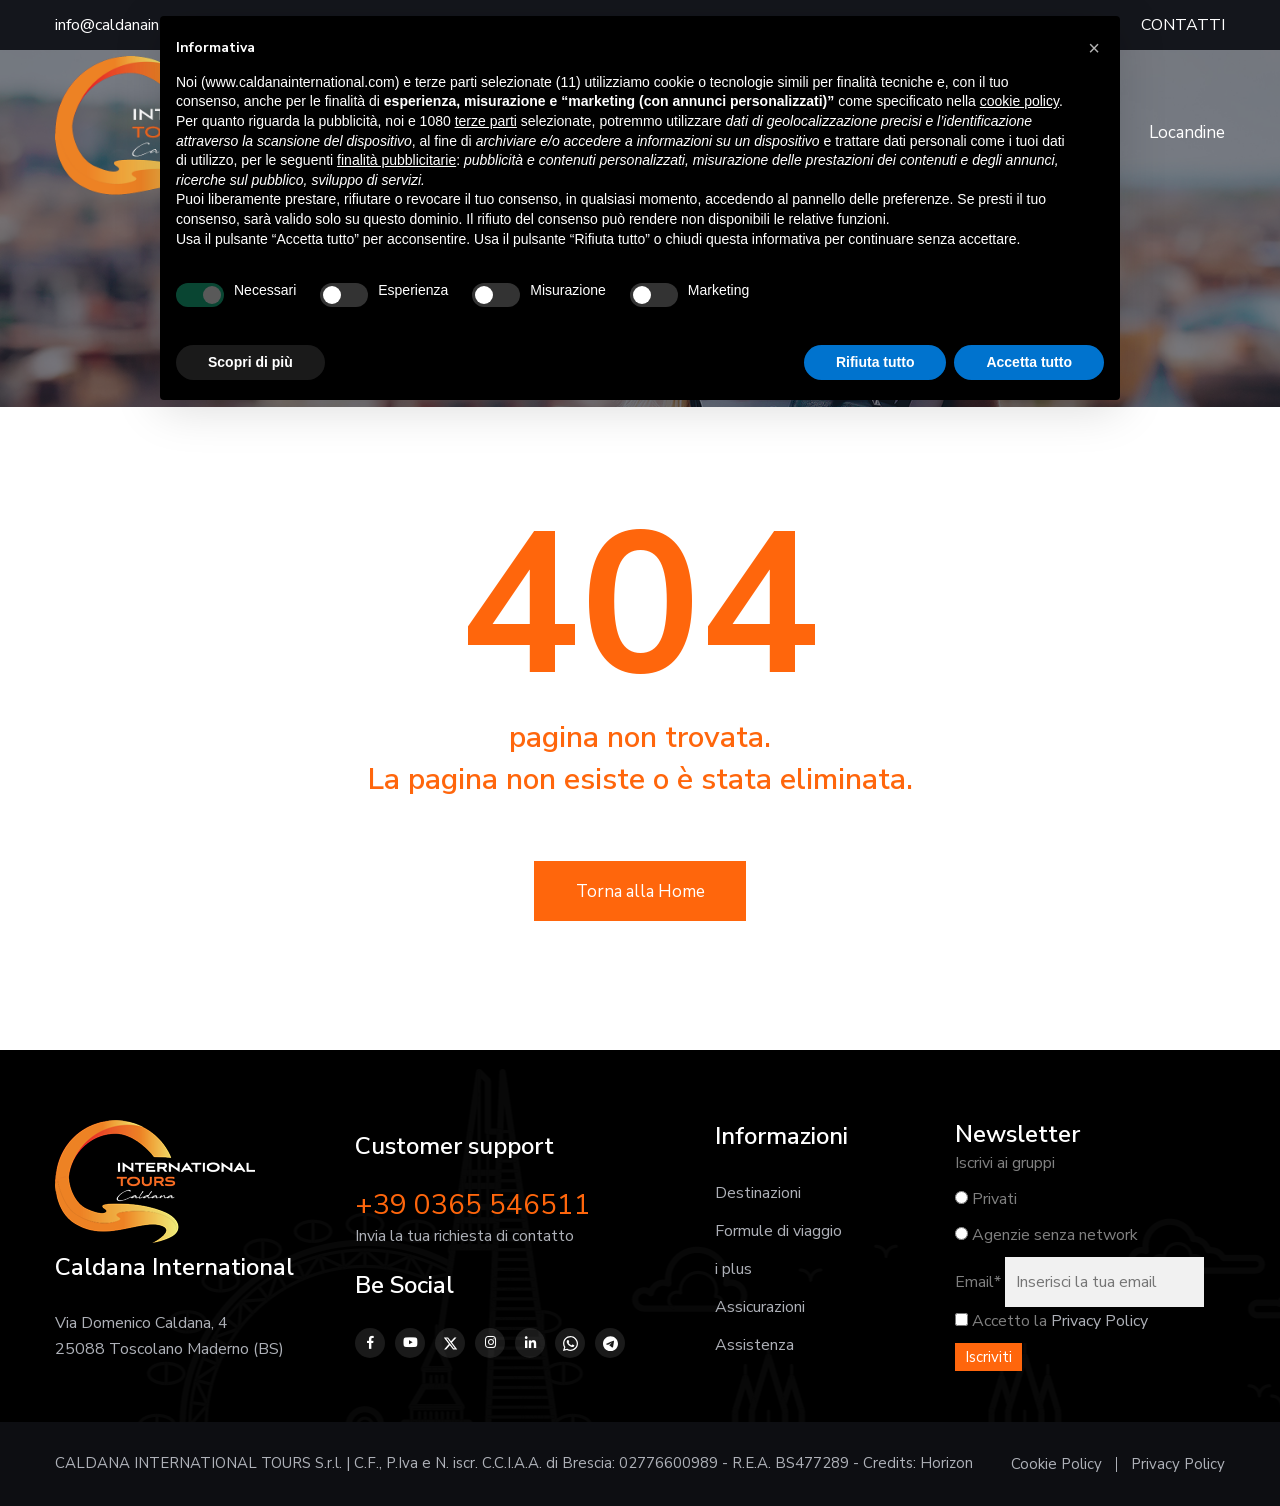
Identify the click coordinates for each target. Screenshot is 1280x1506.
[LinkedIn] (530, 1343)
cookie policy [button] (1019, 101)
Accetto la (1001, 1321)
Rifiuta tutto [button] (875, 362)
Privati (986, 1199)
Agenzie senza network (1046, 1235)
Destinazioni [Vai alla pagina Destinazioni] (758, 1193)
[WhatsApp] (570, 1343)
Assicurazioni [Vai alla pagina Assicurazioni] (760, 1307)
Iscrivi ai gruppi (1005, 1163)
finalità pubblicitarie (396, 160)
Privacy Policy (1099, 1321)
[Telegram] (610, 1343)
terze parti (486, 121)
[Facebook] (370, 1343)
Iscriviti (988, 1357)
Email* (978, 1282)
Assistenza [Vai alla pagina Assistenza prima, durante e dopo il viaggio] (754, 1345)
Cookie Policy (1056, 1464)
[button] (1094, 48)
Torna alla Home (640, 891)
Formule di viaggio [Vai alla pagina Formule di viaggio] (778, 1231)
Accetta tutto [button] (1029, 362)
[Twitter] (450, 1343)
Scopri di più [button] (250, 362)
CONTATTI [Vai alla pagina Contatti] (1183, 25)
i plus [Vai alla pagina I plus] (733, 1269)
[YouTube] (410, 1343)
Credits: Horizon (918, 1463)
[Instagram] (490, 1343)
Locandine (1187, 132)
